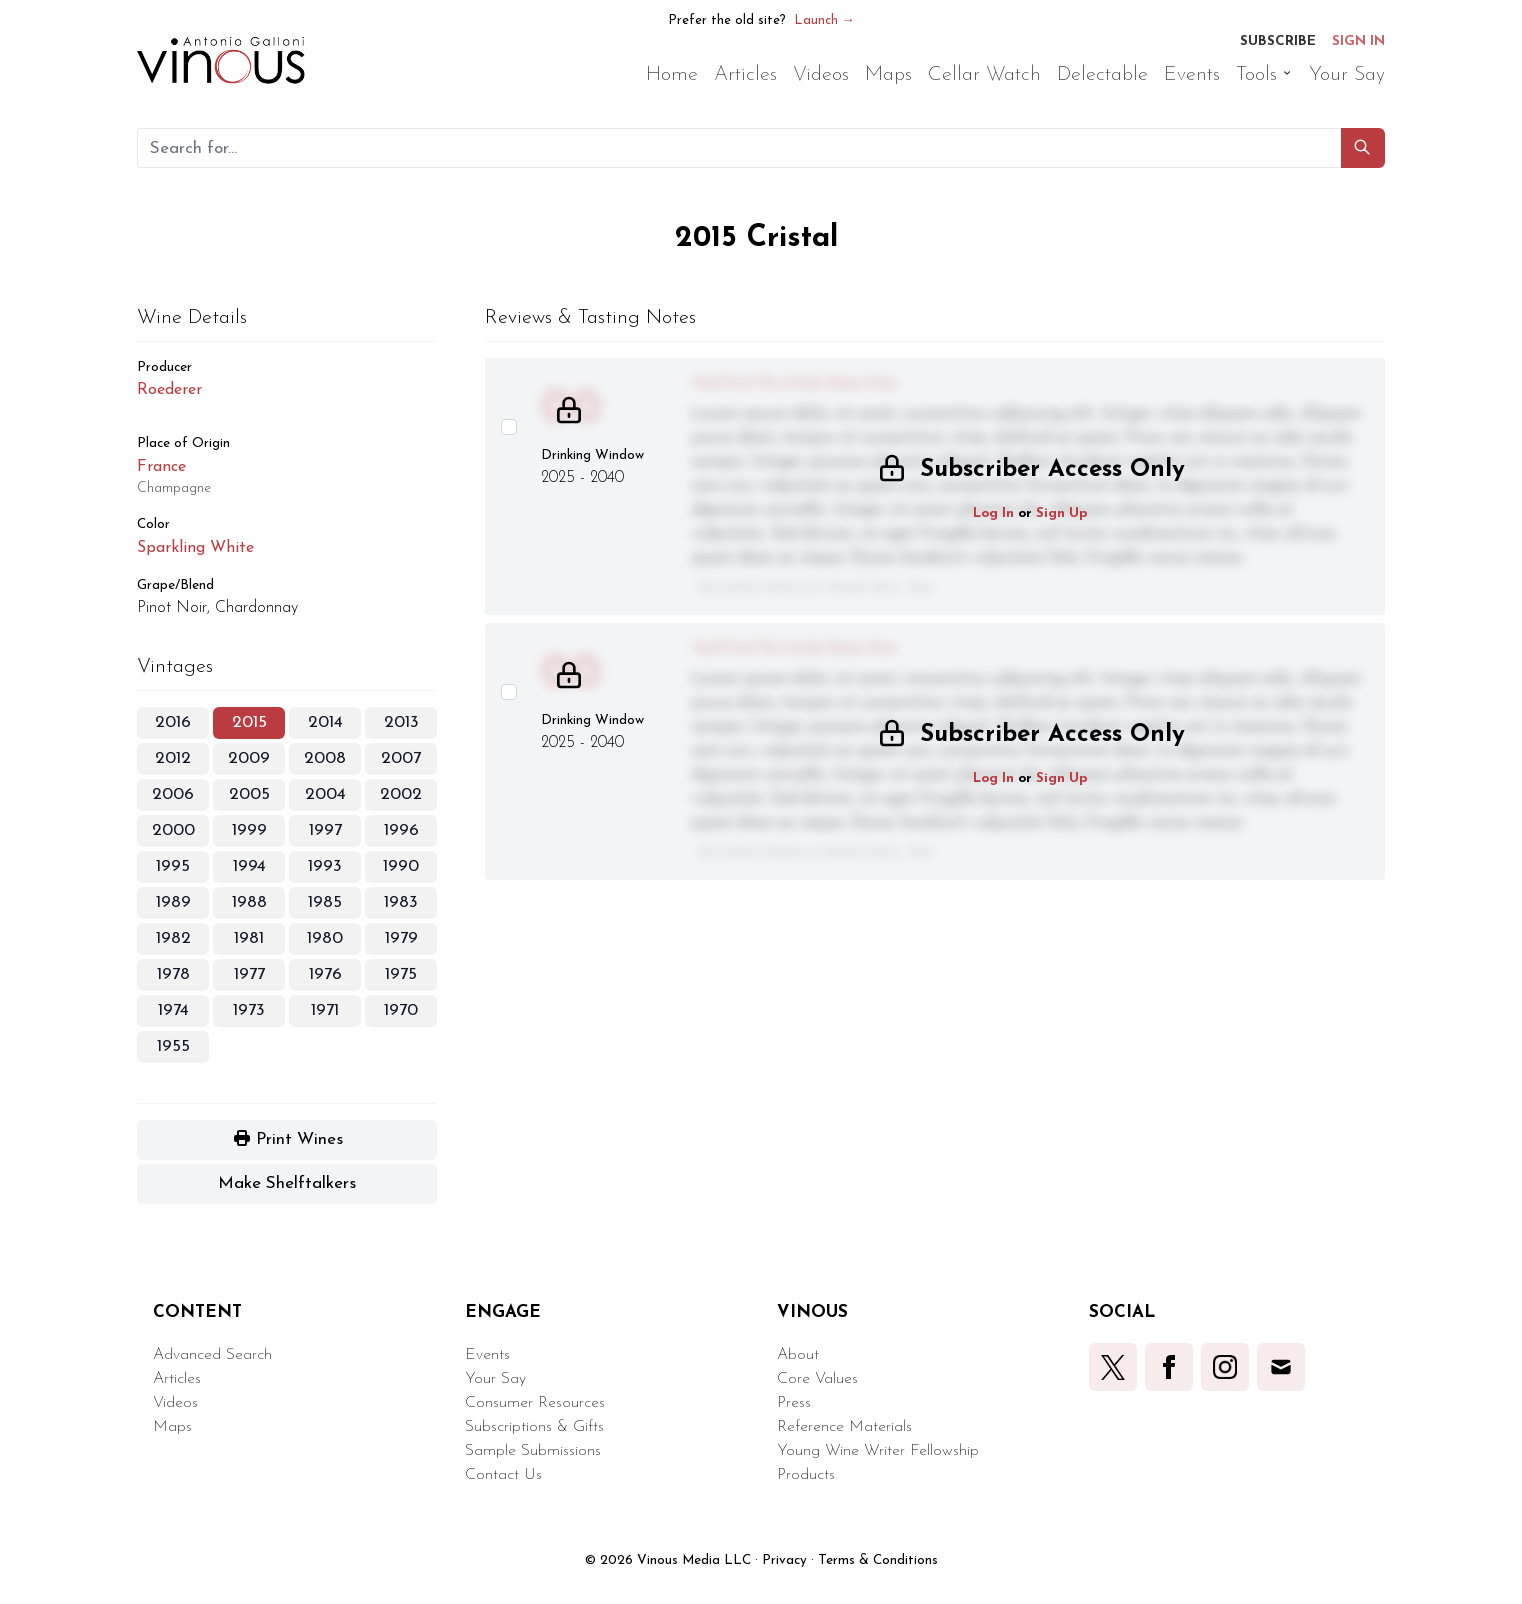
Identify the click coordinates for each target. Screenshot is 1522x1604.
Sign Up (1062, 513)
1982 (173, 938)
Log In (993, 513)
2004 (325, 794)
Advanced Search (212, 1355)
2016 (173, 722)
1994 (249, 866)
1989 (173, 902)
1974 (173, 1010)
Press (794, 1403)
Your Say (495, 1379)
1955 (173, 1046)
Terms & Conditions (878, 1560)
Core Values (817, 1379)
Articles (177, 1379)
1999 (249, 830)
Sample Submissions (533, 1451)
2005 (249, 794)
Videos (175, 1403)
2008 (325, 758)
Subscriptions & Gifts (534, 1427)
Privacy (784, 1560)
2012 (173, 758)
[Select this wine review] (509, 427)
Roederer (169, 390)
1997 (325, 830)
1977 (249, 974)
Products (806, 1475)
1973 (249, 1010)
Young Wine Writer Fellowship (878, 1451)
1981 (249, 938)
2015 (249, 722)
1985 (325, 902)
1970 (401, 1010)
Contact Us (503, 1475)
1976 (325, 974)
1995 (173, 866)
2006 (173, 794)
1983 (401, 902)
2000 (173, 830)
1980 (325, 938)
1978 (173, 974)
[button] (1363, 148)
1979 (401, 938)
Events (487, 1355)
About (798, 1355)
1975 (401, 974)
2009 (249, 758)
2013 (401, 722)
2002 (401, 794)
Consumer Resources (535, 1403)
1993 (325, 866)
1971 (325, 1010)
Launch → (824, 20)
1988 (249, 902)
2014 (325, 722)
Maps (172, 1427)
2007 (401, 758)
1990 (401, 866)
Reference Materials (844, 1427)
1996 (401, 830)
